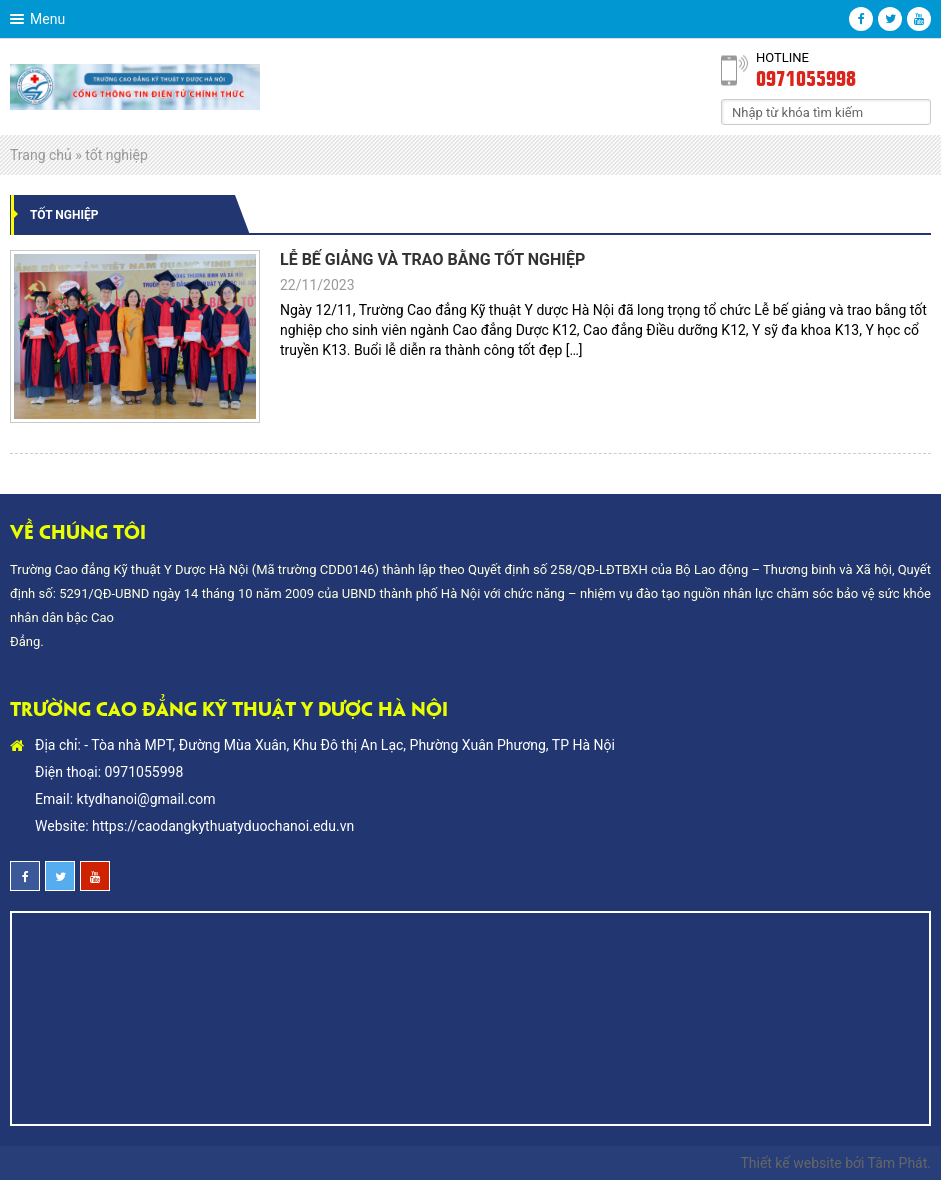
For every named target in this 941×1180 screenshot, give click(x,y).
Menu (47, 19)
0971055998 (806, 77)
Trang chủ (41, 155)
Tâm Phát (898, 1163)
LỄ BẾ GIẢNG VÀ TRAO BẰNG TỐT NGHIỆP (432, 259)
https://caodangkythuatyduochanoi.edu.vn (223, 826)
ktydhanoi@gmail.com (146, 799)
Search (916, 111)
